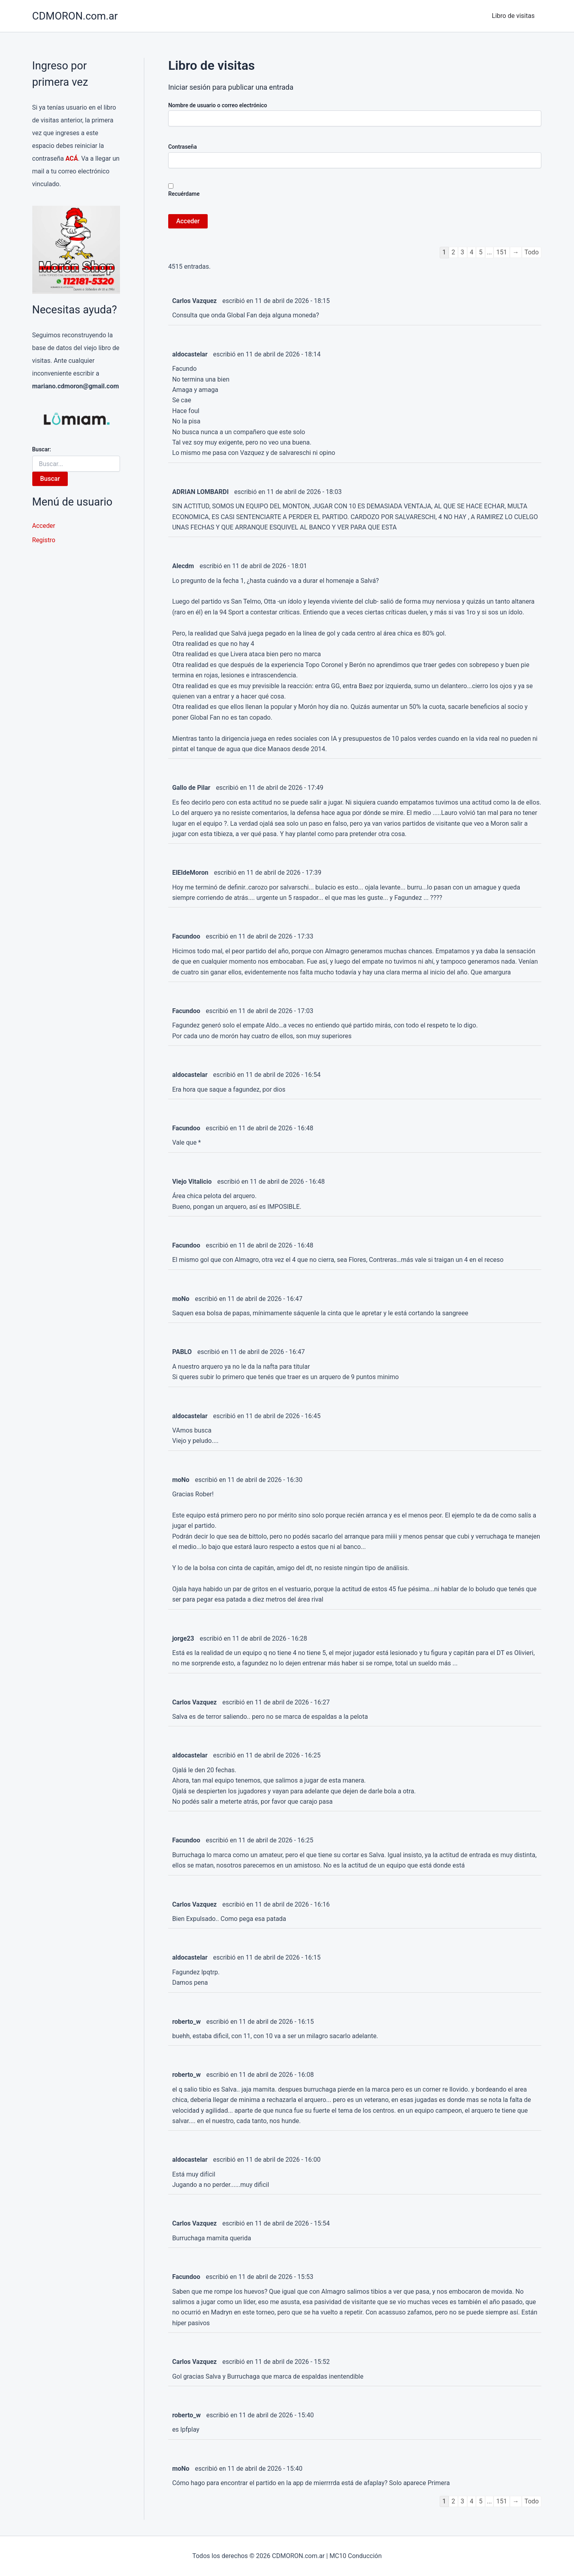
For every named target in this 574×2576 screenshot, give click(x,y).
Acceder (44, 525)
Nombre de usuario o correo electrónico (217, 105)
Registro (44, 540)
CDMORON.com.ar (75, 16)
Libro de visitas (514, 16)
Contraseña (182, 147)
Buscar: (41, 449)
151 (501, 252)
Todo (531, 252)
